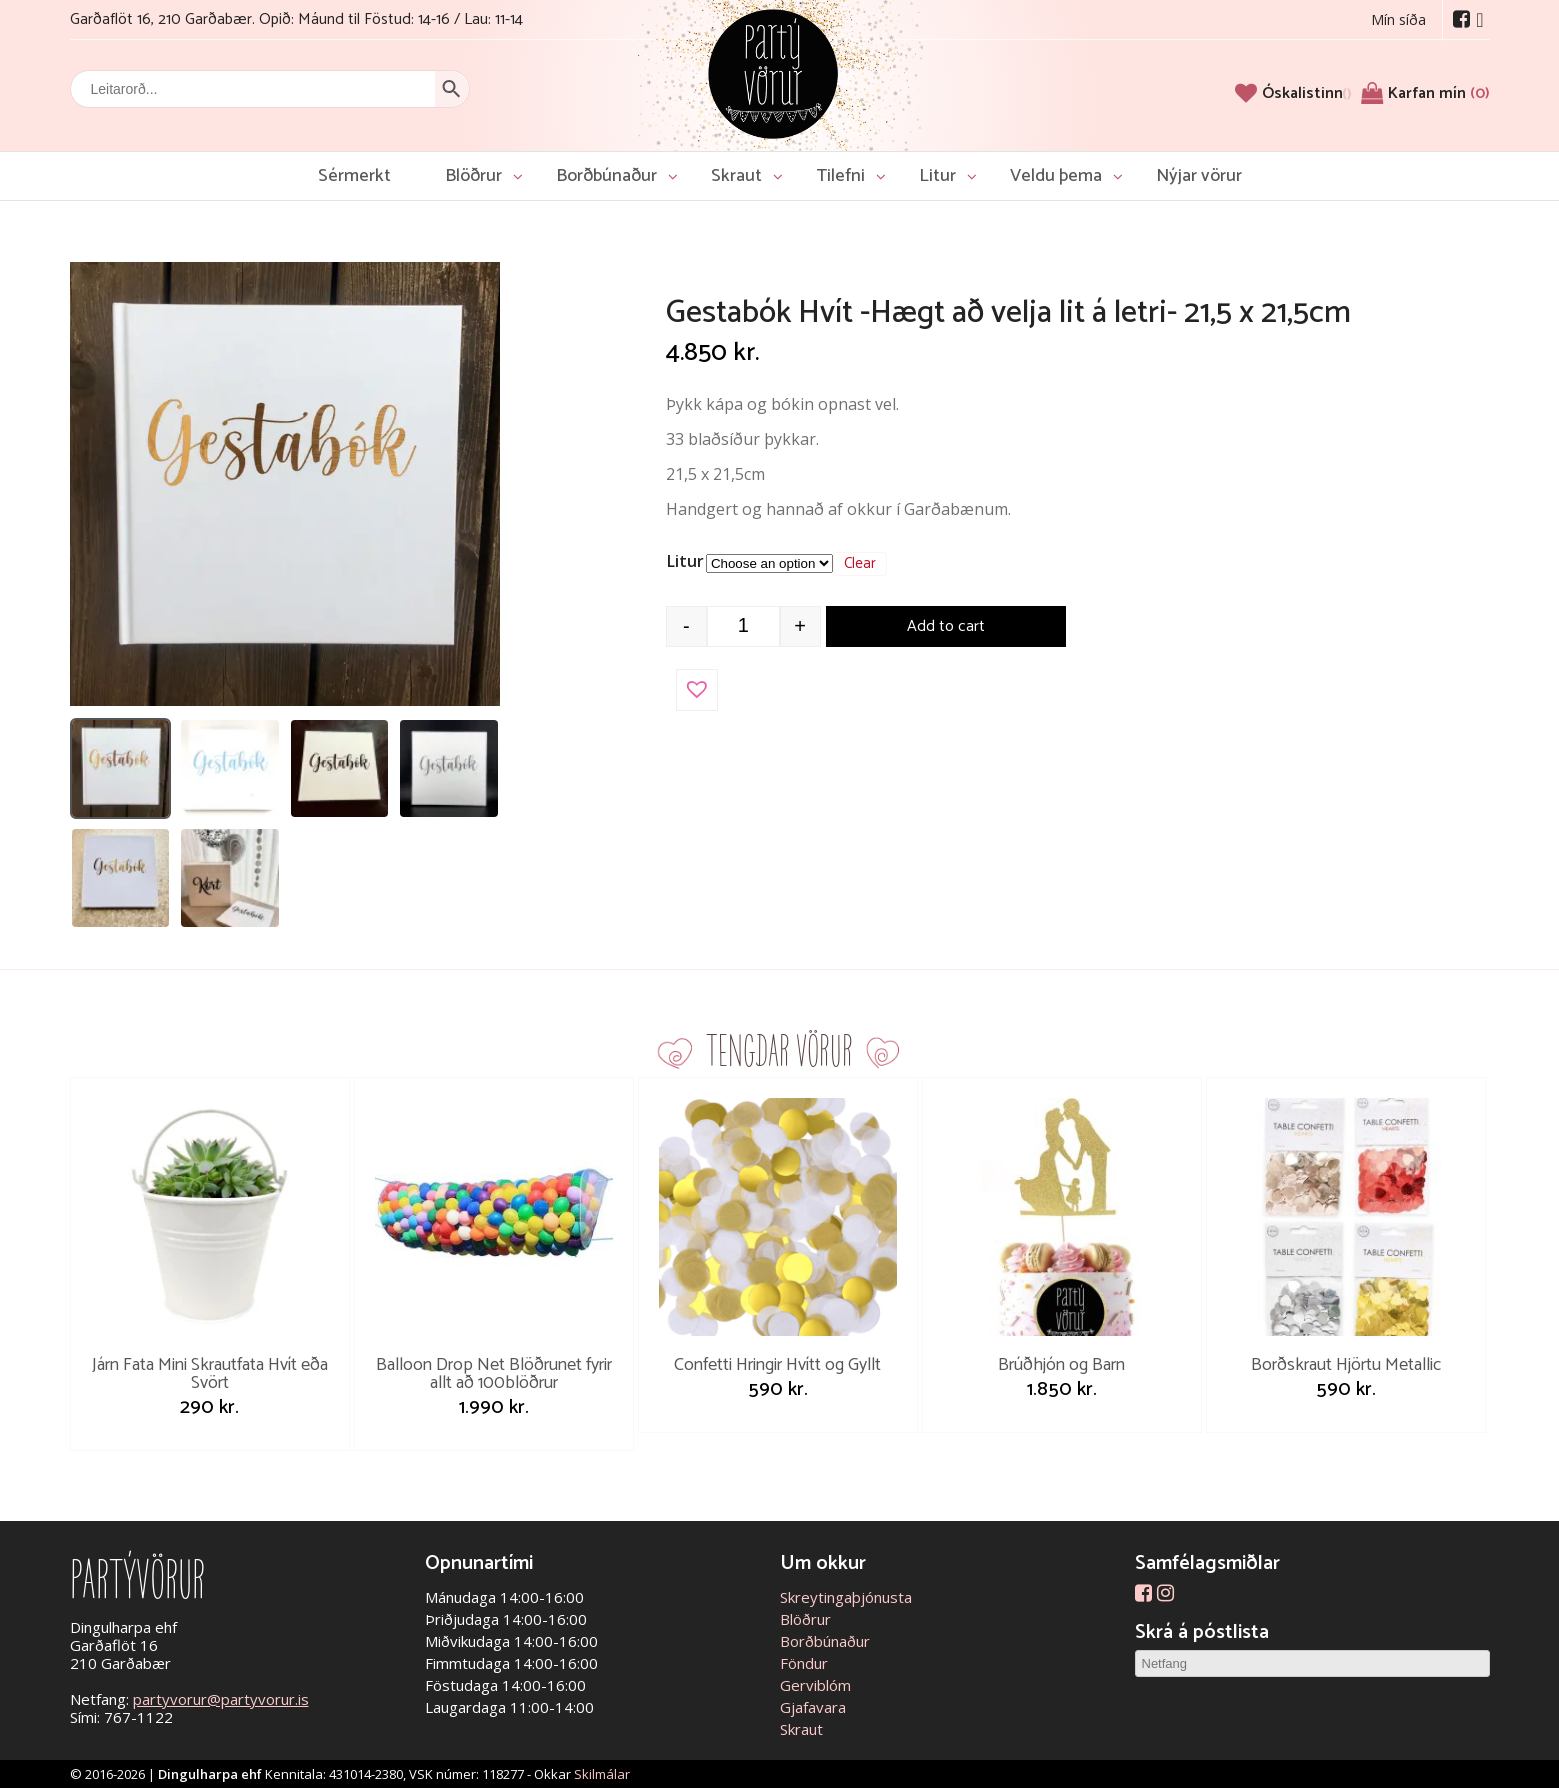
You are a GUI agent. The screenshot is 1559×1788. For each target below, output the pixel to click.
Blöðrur (473, 176)
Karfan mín (1439, 93)
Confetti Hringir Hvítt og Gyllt (777, 1365)
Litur (937, 176)
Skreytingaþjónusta (846, 1597)
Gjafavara (813, 1707)
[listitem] (121, 769)
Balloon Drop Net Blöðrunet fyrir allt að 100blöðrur (494, 1374)
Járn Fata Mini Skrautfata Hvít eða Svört (210, 1374)
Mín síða (1398, 19)
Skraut (736, 176)
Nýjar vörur (1199, 176)
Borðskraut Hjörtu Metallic (1346, 1365)
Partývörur (773, 72)
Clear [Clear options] (860, 564)
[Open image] (285, 484)
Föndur (804, 1663)
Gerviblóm (815, 1685)
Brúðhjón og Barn (1061, 1365)
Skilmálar (602, 1774)
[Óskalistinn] (1306, 93)
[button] (697, 690)
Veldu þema (1056, 176)
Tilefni (840, 176)
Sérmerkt (354, 176)
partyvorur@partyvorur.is (221, 1699)
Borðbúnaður (606, 176)
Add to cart (946, 626)
